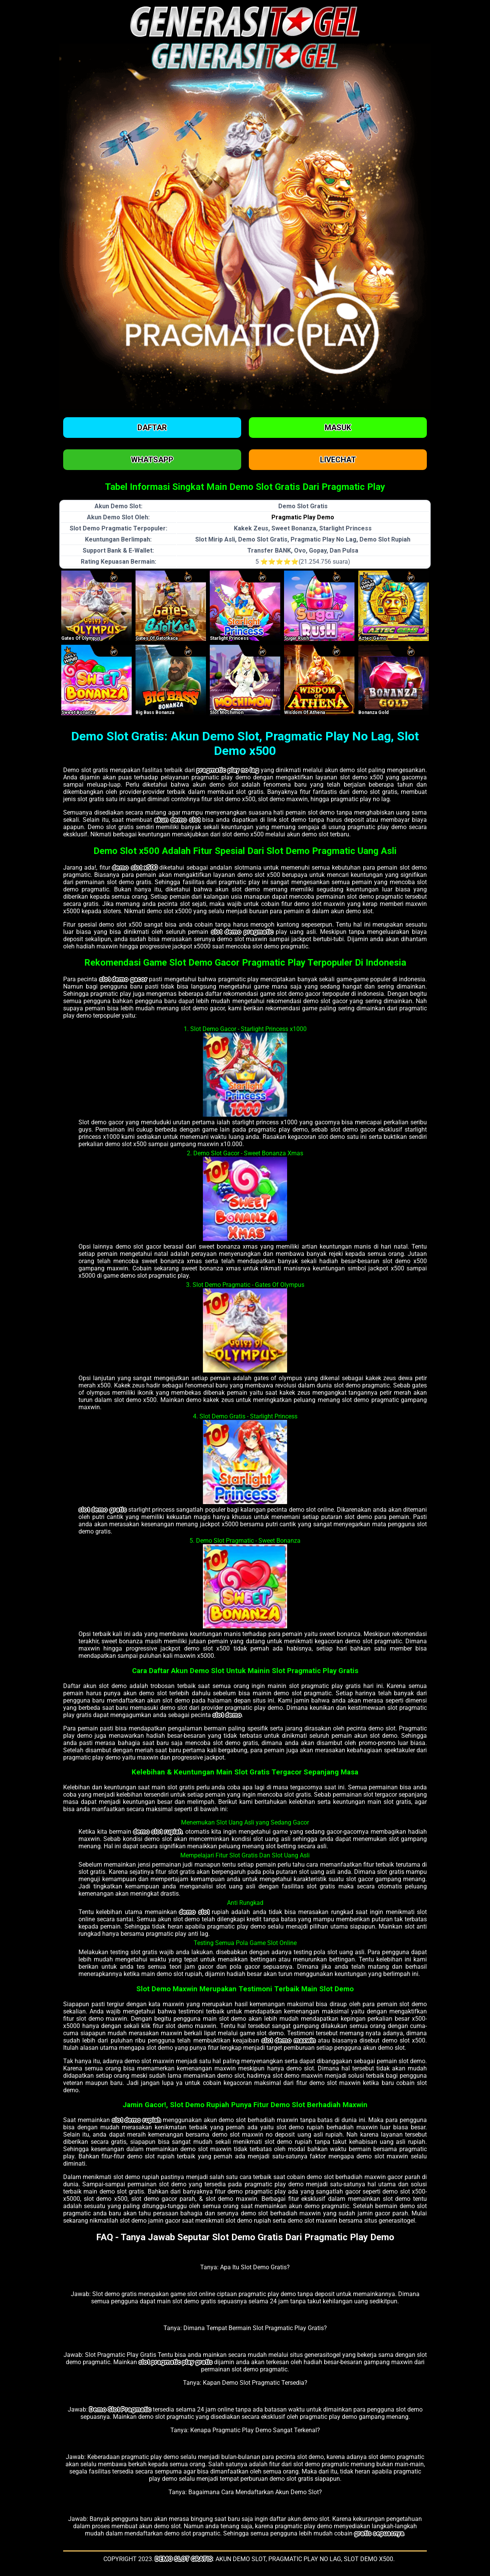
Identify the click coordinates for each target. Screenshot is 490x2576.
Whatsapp (152, 459)
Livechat (338, 459)
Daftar (152, 427)
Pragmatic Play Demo (302, 517)
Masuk (338, 427)
